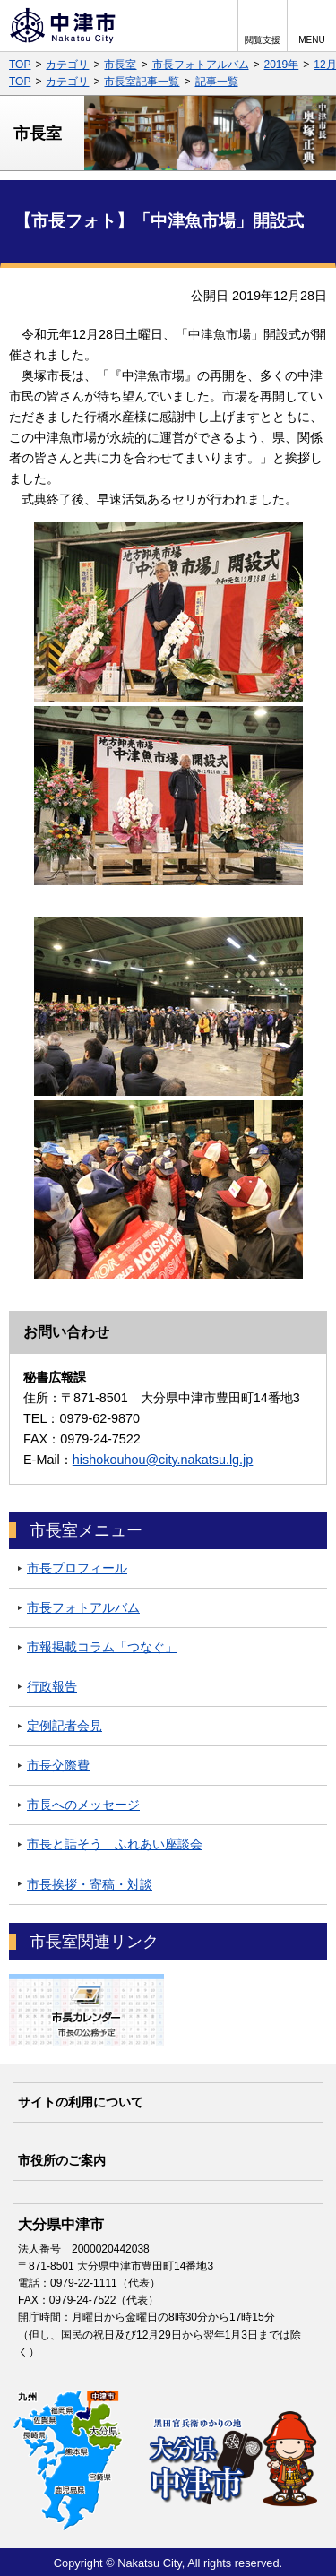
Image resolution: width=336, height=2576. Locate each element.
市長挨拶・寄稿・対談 (89, 1884)
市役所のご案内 (62, 2160)
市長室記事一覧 (141, 81)
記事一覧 (216, 81)
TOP (19, 64)
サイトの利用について (80, 2102)
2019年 (281, 64)
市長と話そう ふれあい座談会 (114, 1844)
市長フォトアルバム (200, 64)
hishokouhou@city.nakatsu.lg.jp (163, 1459)
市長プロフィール (77, 1568)
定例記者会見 (64, 1726)
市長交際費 (58, 1765)
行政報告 (52, 1686)
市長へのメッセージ (83, 1804)
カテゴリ (67, 64)
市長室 (120, 64)
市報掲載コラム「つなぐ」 (102, 1647)
